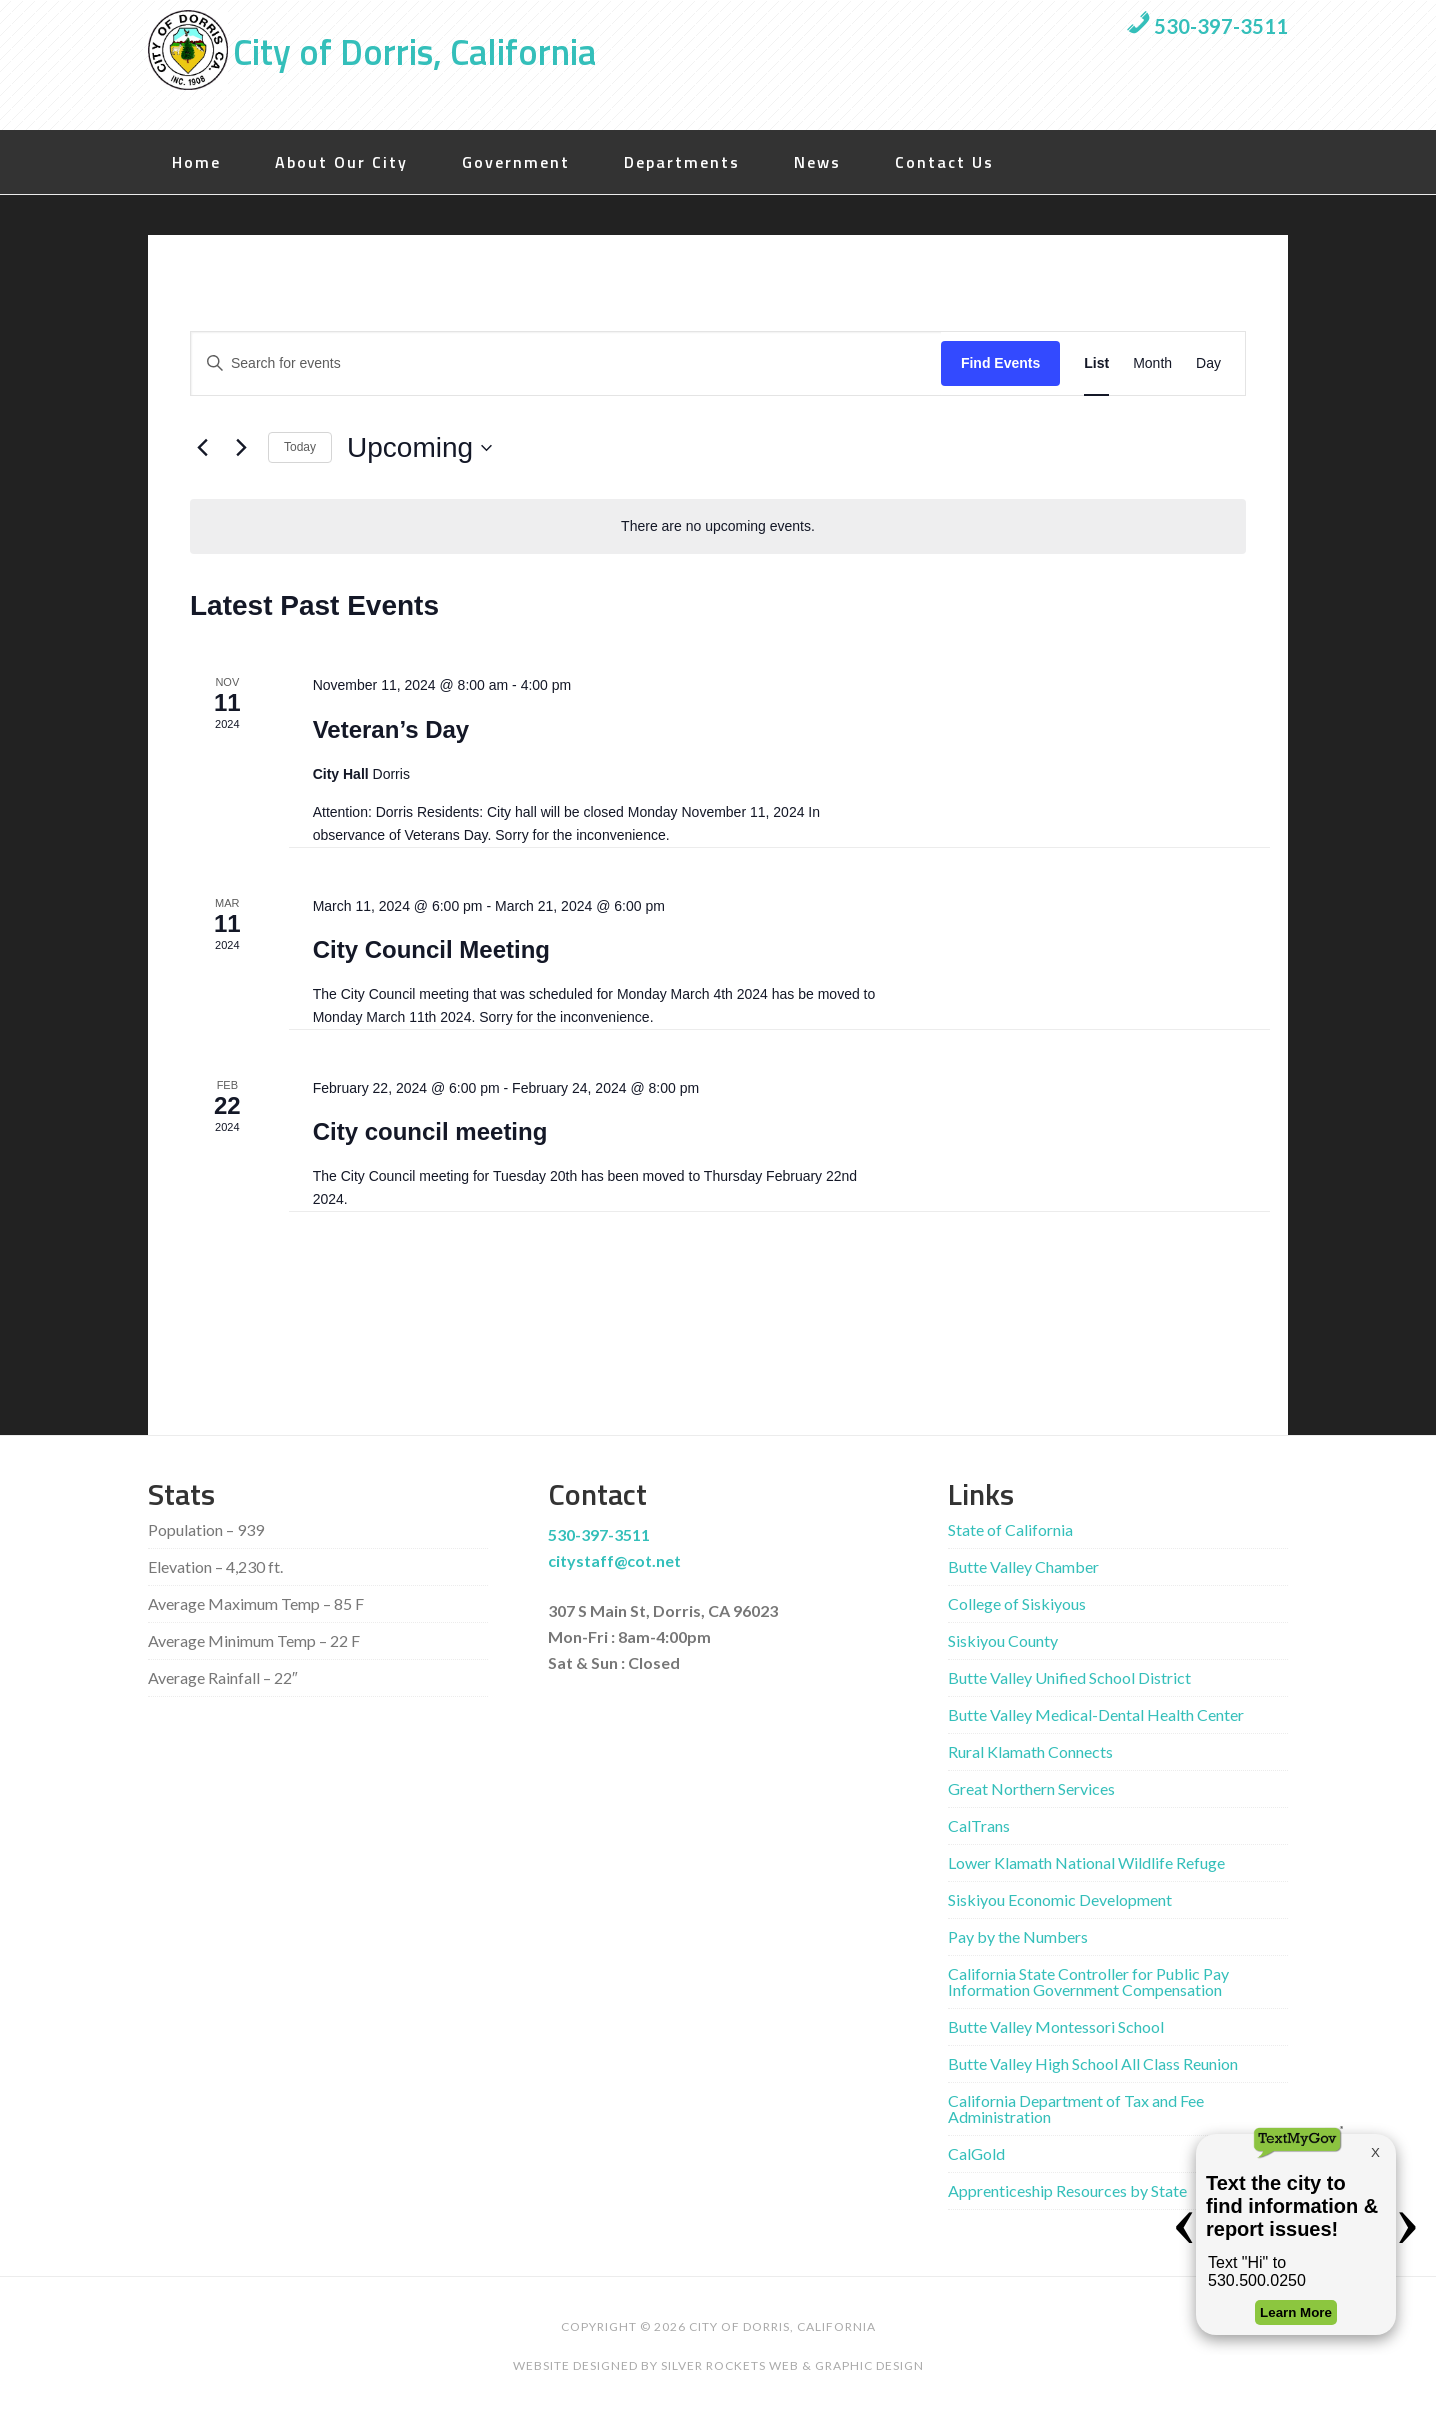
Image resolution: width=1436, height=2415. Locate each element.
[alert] (718, 526)
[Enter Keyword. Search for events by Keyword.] (566, 363)
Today (300, 447)
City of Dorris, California (414, 51)
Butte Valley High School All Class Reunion (1093, 2063)
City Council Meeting (431, 949)
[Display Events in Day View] (1208, 363)
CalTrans (979, 1825)
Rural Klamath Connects (1030, 1751)
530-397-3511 (1207, 26)
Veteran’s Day (391, 729)
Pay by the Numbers (1018, 1936)
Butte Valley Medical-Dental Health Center (1096, 1714)
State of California (1010, 1529)
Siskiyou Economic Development (1060, 1899)
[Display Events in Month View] (1152, 363)
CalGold (976, 2153)
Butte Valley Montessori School (1056, 2026)
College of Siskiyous (1017, 1603)
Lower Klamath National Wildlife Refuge (1086, 1862)
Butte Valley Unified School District (1069, 1677)
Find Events (1000, 363)
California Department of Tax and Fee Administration (1076, 2108)
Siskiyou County (1003, 1640)
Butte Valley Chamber (1023, 1566)
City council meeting (430, 1131)
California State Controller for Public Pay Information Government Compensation (1088, 1981)
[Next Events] (241, 448)
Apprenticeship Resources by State (1067, 2190)
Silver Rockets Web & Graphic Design (792, 2365)
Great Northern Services (1031, 1788)
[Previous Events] (202, 448)
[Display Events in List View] (1096, 363)
